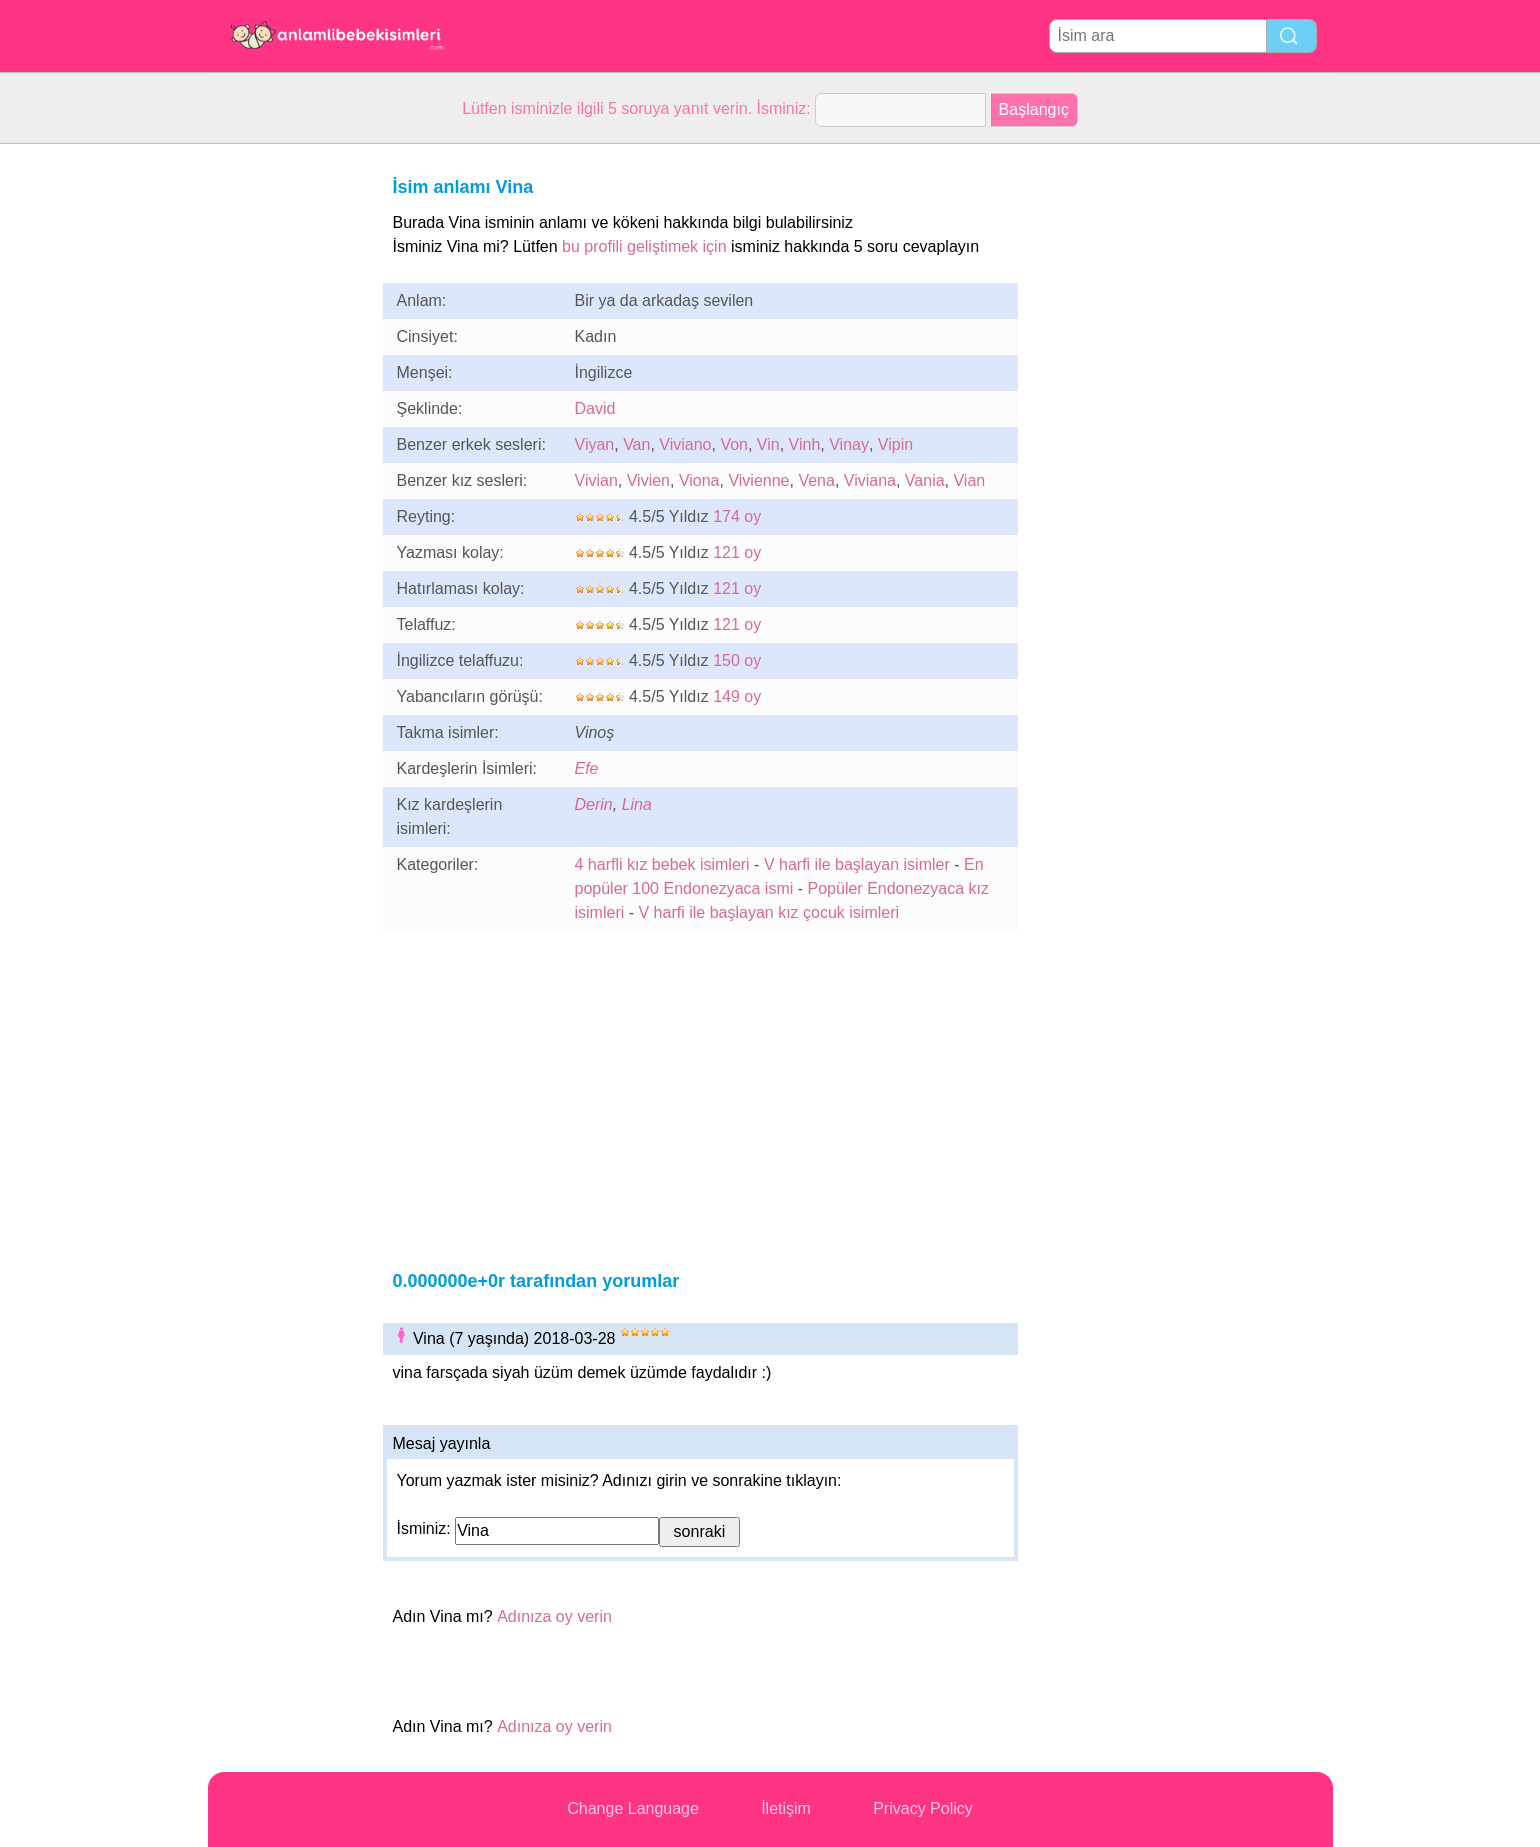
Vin (768, 444)
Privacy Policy (923, 1808)
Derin (594, 804)
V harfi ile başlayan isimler (857, 864)
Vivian (596, 480)
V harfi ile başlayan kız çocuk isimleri (769, 912)
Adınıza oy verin (554, 1616)
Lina (637, 804)
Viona (699, 480)
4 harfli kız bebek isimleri (662, 864)
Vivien (648, 480)
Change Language (633, 1808)
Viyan (595, 444)
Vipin (895, 444)
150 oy (737, 660)
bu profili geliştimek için (644, 246)
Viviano (685, 444)
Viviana (870, 480)
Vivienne (758, 480)
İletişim (786, 1808)
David (595, 408)
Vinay (849, 444)
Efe (587, 768)
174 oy (737, 516)
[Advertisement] (288, 444)
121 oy (737, 552)
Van (636, 444)
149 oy (737, 696)
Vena (816, 480)
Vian (969, 480)
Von (734, 444)
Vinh (805, 444)
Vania (925, 480)
